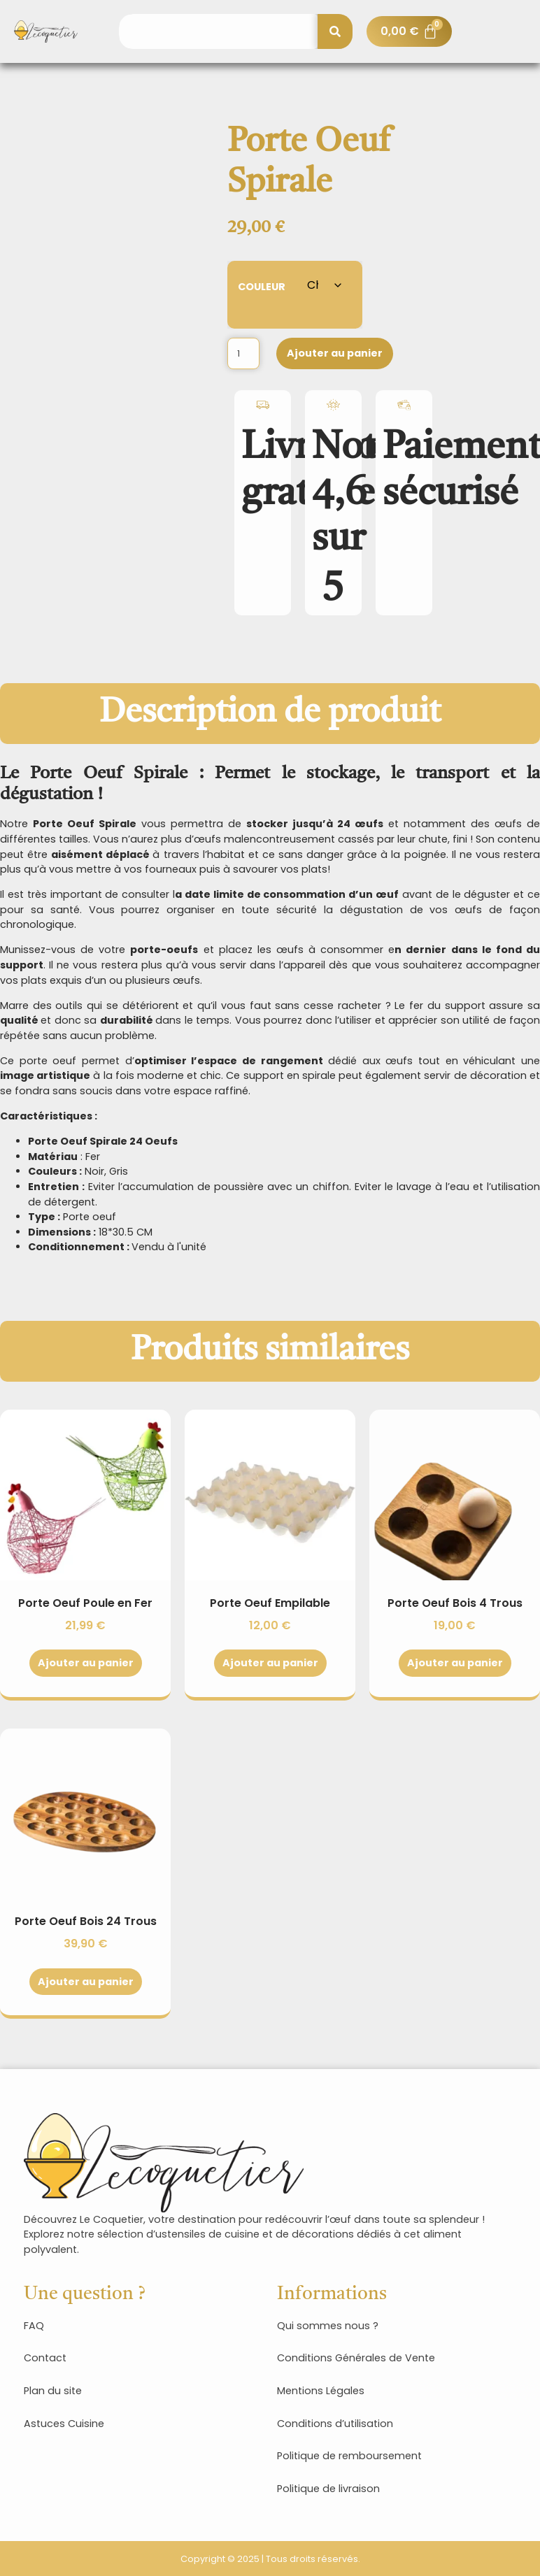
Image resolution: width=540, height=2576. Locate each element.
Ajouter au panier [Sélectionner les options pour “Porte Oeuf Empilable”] (270, 1663)
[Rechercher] (335, 31)
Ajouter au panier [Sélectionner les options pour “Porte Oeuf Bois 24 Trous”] (86, 1982)
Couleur (261, 286)
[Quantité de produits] (243, 353)
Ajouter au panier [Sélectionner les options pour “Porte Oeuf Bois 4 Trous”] (455, 1663)
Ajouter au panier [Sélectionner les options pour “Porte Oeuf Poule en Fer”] (86, 1663)
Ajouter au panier (335, 353)
